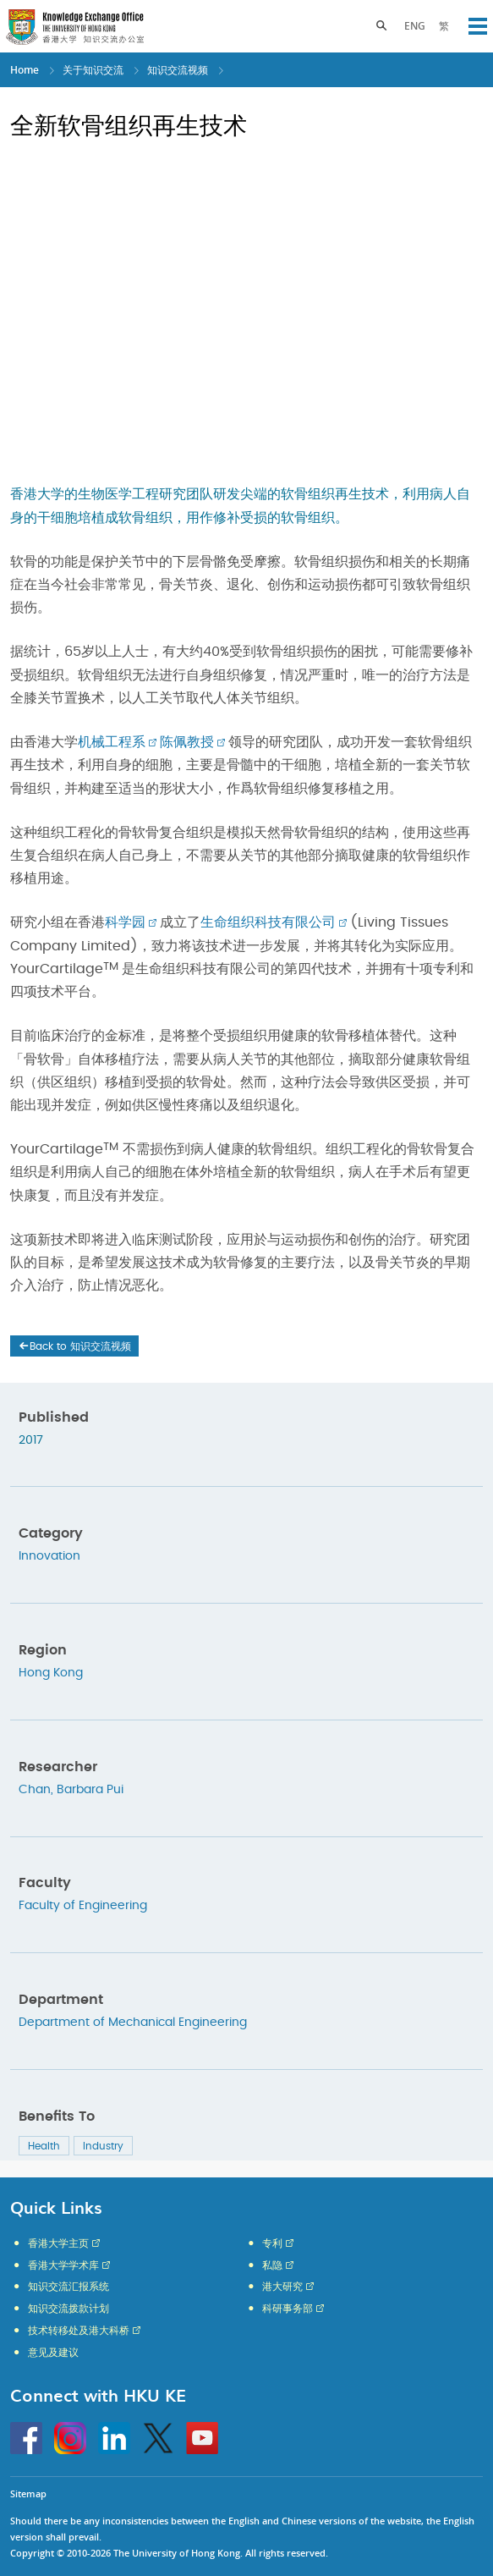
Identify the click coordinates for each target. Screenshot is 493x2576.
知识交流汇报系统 (68, 2287)
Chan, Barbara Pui (71, 1790)
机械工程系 (111, 742)
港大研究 (282, 2287)
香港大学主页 (58, 2243)
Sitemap (28, 2493)
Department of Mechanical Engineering (133, 2022)
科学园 (125, 922)
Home (24, 70)
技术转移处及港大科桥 (78, 2331)
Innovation (49, 1556)
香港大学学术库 (63, 2265)
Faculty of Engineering (83, 1906)
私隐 (272, 2265)
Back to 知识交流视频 (74, 1346)
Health (44, 2146)
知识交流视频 (177, 70)
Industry (103, 2146)
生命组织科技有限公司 (268, 922)
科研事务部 (287, 2309)
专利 (272, 2243)
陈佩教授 (187, 742)
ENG (414, 26)
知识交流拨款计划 (68, 2309)
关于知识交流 (93, 70)
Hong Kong (51, 1673)
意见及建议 (53, 2353)
